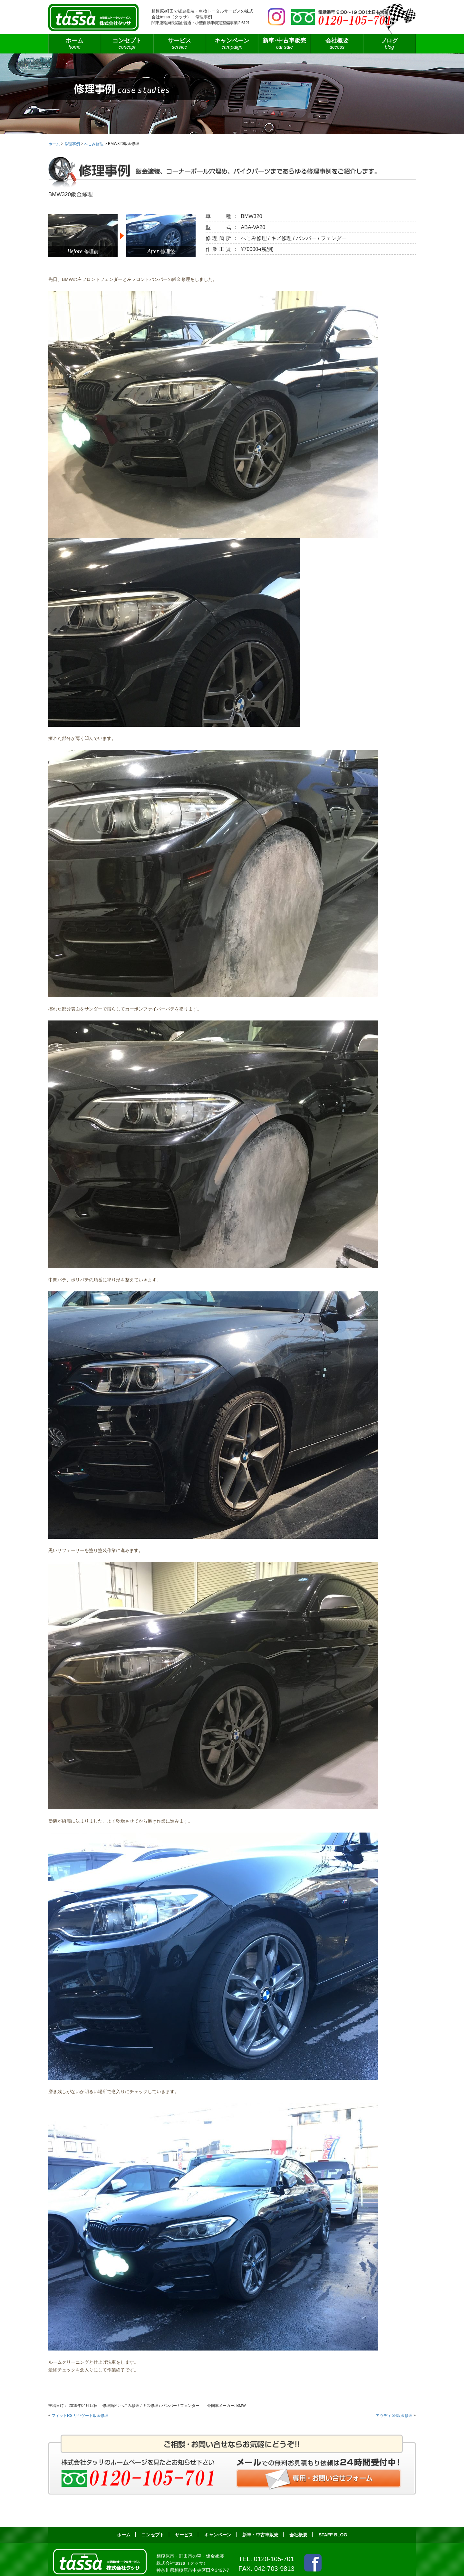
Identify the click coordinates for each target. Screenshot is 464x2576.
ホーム (75, 43)
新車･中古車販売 (284, 43)
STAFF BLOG (333, 2534)
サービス (180, 43)
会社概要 (337, 43)
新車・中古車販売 (260, 2534)
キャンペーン (232, 43)
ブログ (389, 43)
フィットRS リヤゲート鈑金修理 (80, 2415)
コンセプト (127, 43)
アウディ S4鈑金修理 (394, 2415)
